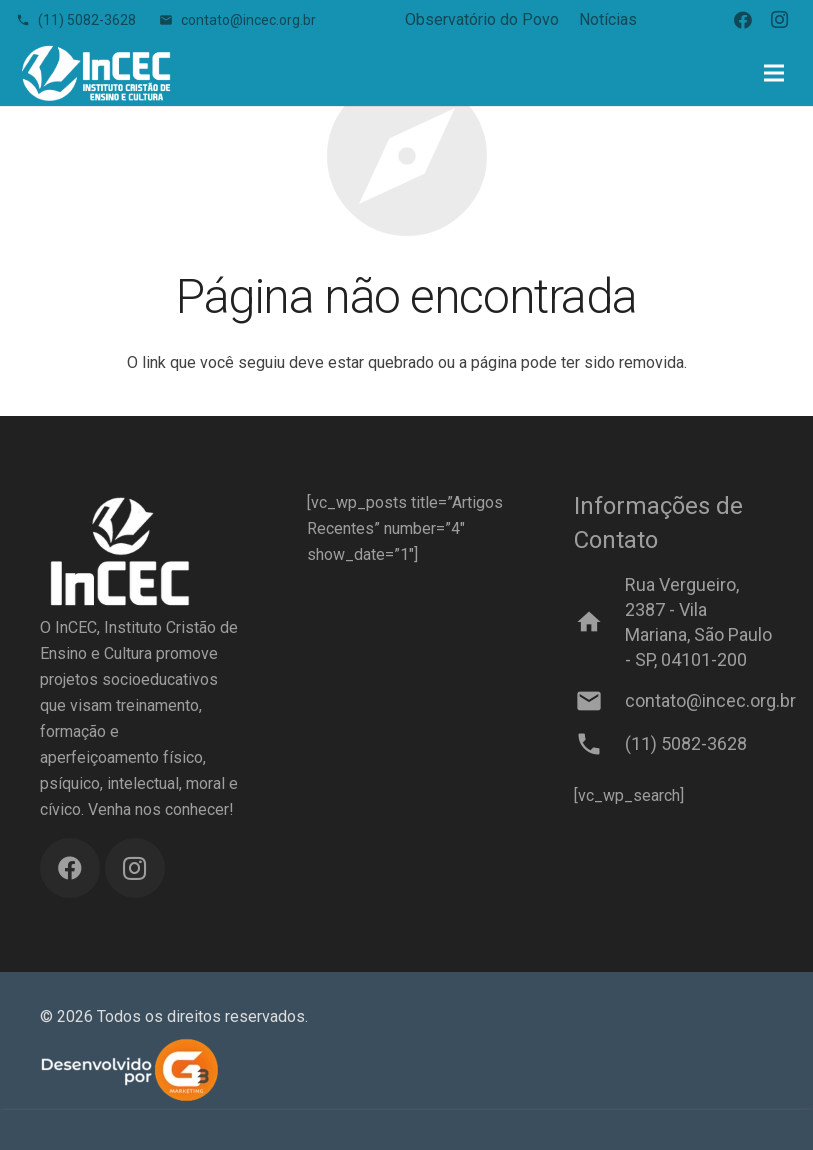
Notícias (608, 19)
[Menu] (774, 73)
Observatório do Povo (482, 19)
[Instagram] (779, 20)
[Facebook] (743, 20)
